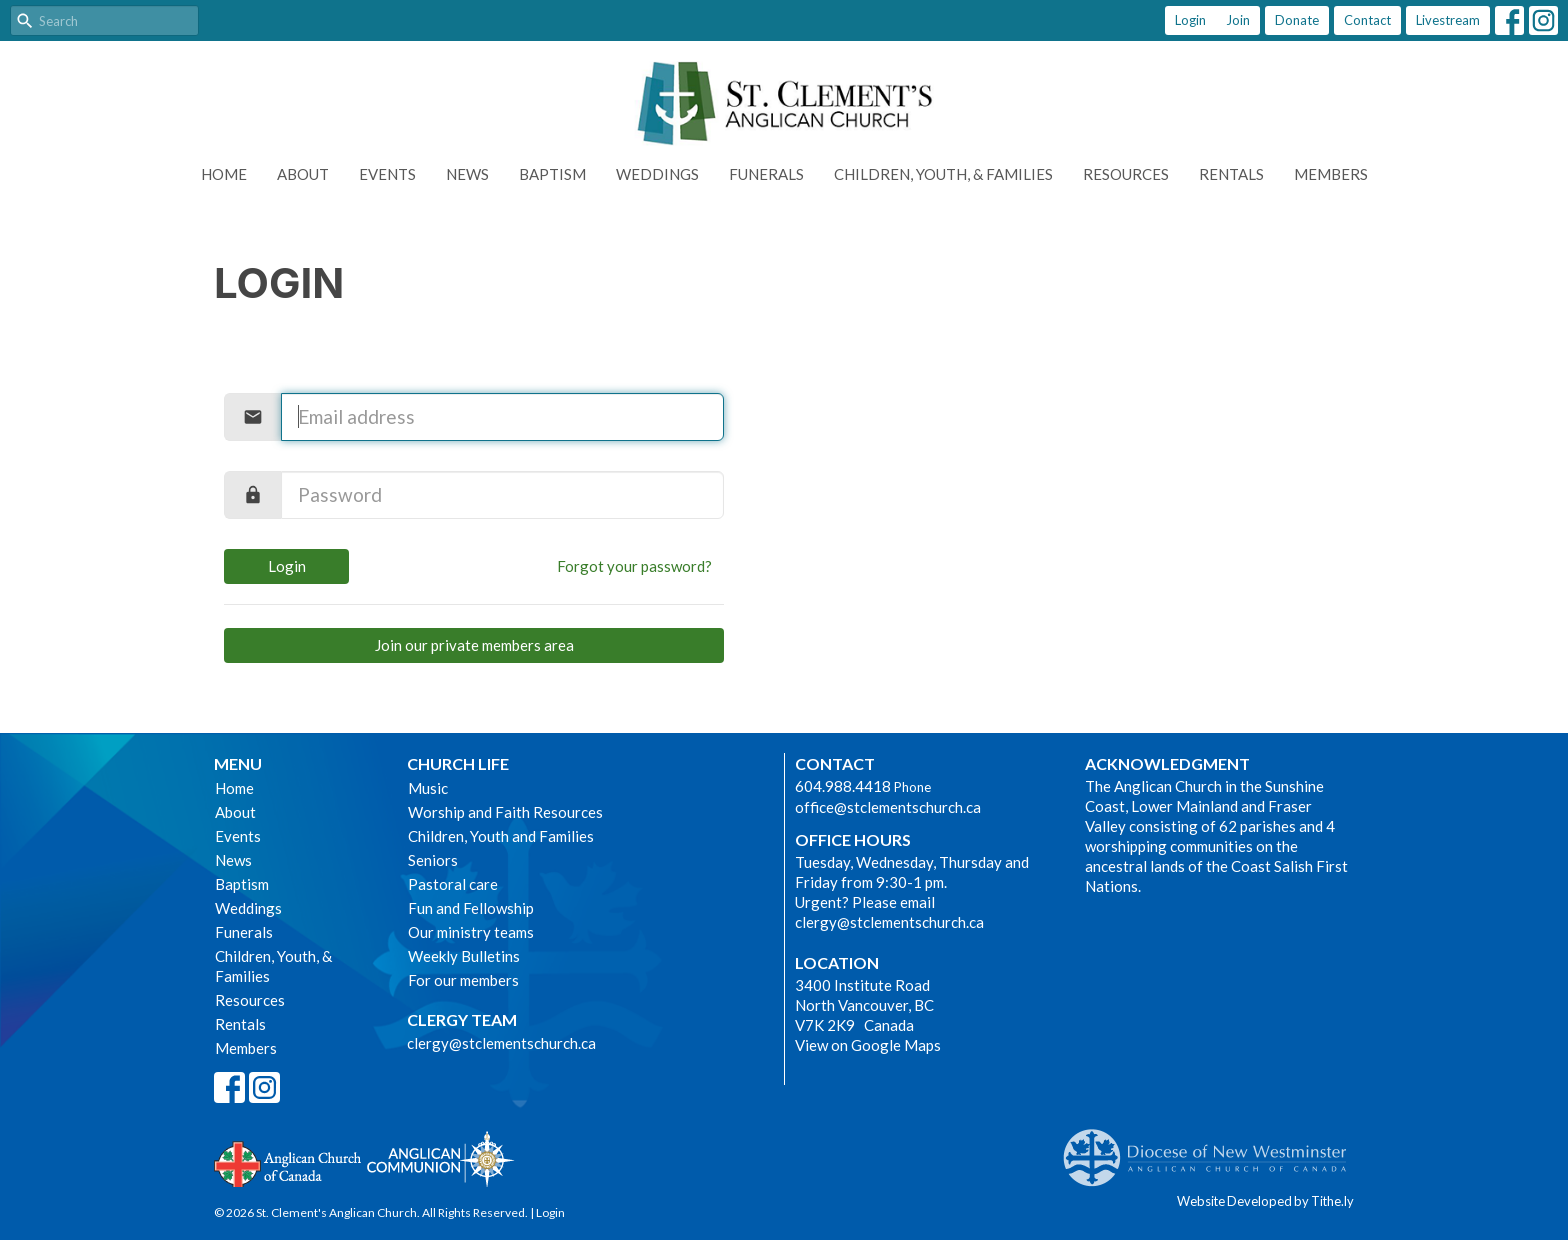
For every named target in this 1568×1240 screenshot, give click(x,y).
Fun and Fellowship (471, 908)
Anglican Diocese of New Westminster (1212, 1148)
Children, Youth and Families (501, 836)
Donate (1297, 20)
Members (1331, 174)
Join (1238, 20)
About (303, 174)
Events (387, 174)
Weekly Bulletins (464, 956)
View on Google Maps (868, 1045)
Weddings (657, 174)
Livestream (1448, 20)
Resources (1126, 174)
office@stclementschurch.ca (888, 807)
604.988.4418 (843, 786)
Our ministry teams (471, 932)
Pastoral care (453, 884)
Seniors (433, 860)
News (467, 174)
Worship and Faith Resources (505, 812)
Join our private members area (474, 645)
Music (428, 788)
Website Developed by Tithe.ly (1265, 1201)
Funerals (766, 174)
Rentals (1231, 174)
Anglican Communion (440, 1158)
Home (224, 174)
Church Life (458, 763)
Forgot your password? (634, 566)
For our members (463, 980)
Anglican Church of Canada (288, 1162)
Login (1190, 20)
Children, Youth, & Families (943, 174)
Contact (1367, 20)
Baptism (552, 174)
